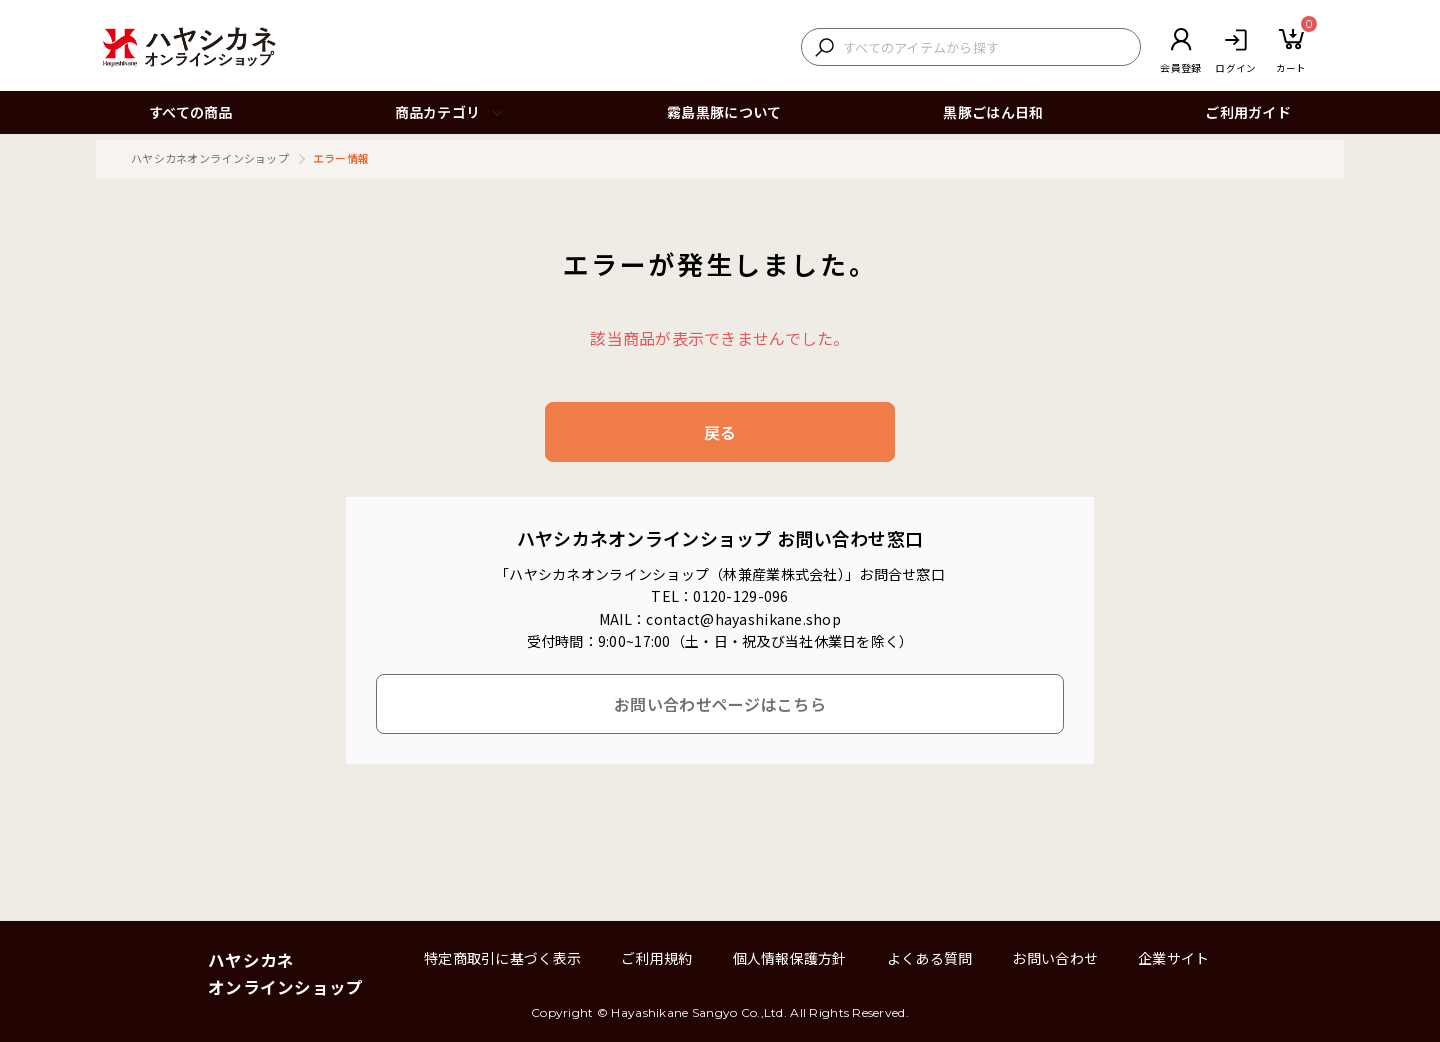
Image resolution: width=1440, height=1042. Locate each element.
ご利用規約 (656, 958)
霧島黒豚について (724, 112)
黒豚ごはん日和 (993, 112)
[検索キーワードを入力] (986, 47)
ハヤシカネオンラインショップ (210, 158)
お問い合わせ (1055, 958)
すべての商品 (191, 112)
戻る (720, 432)
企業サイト (1173, 958)
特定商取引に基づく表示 (502, 958)
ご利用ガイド (1248, 112)
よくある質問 (930, 958)
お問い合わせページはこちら (720, 704)
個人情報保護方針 (790, 958)
